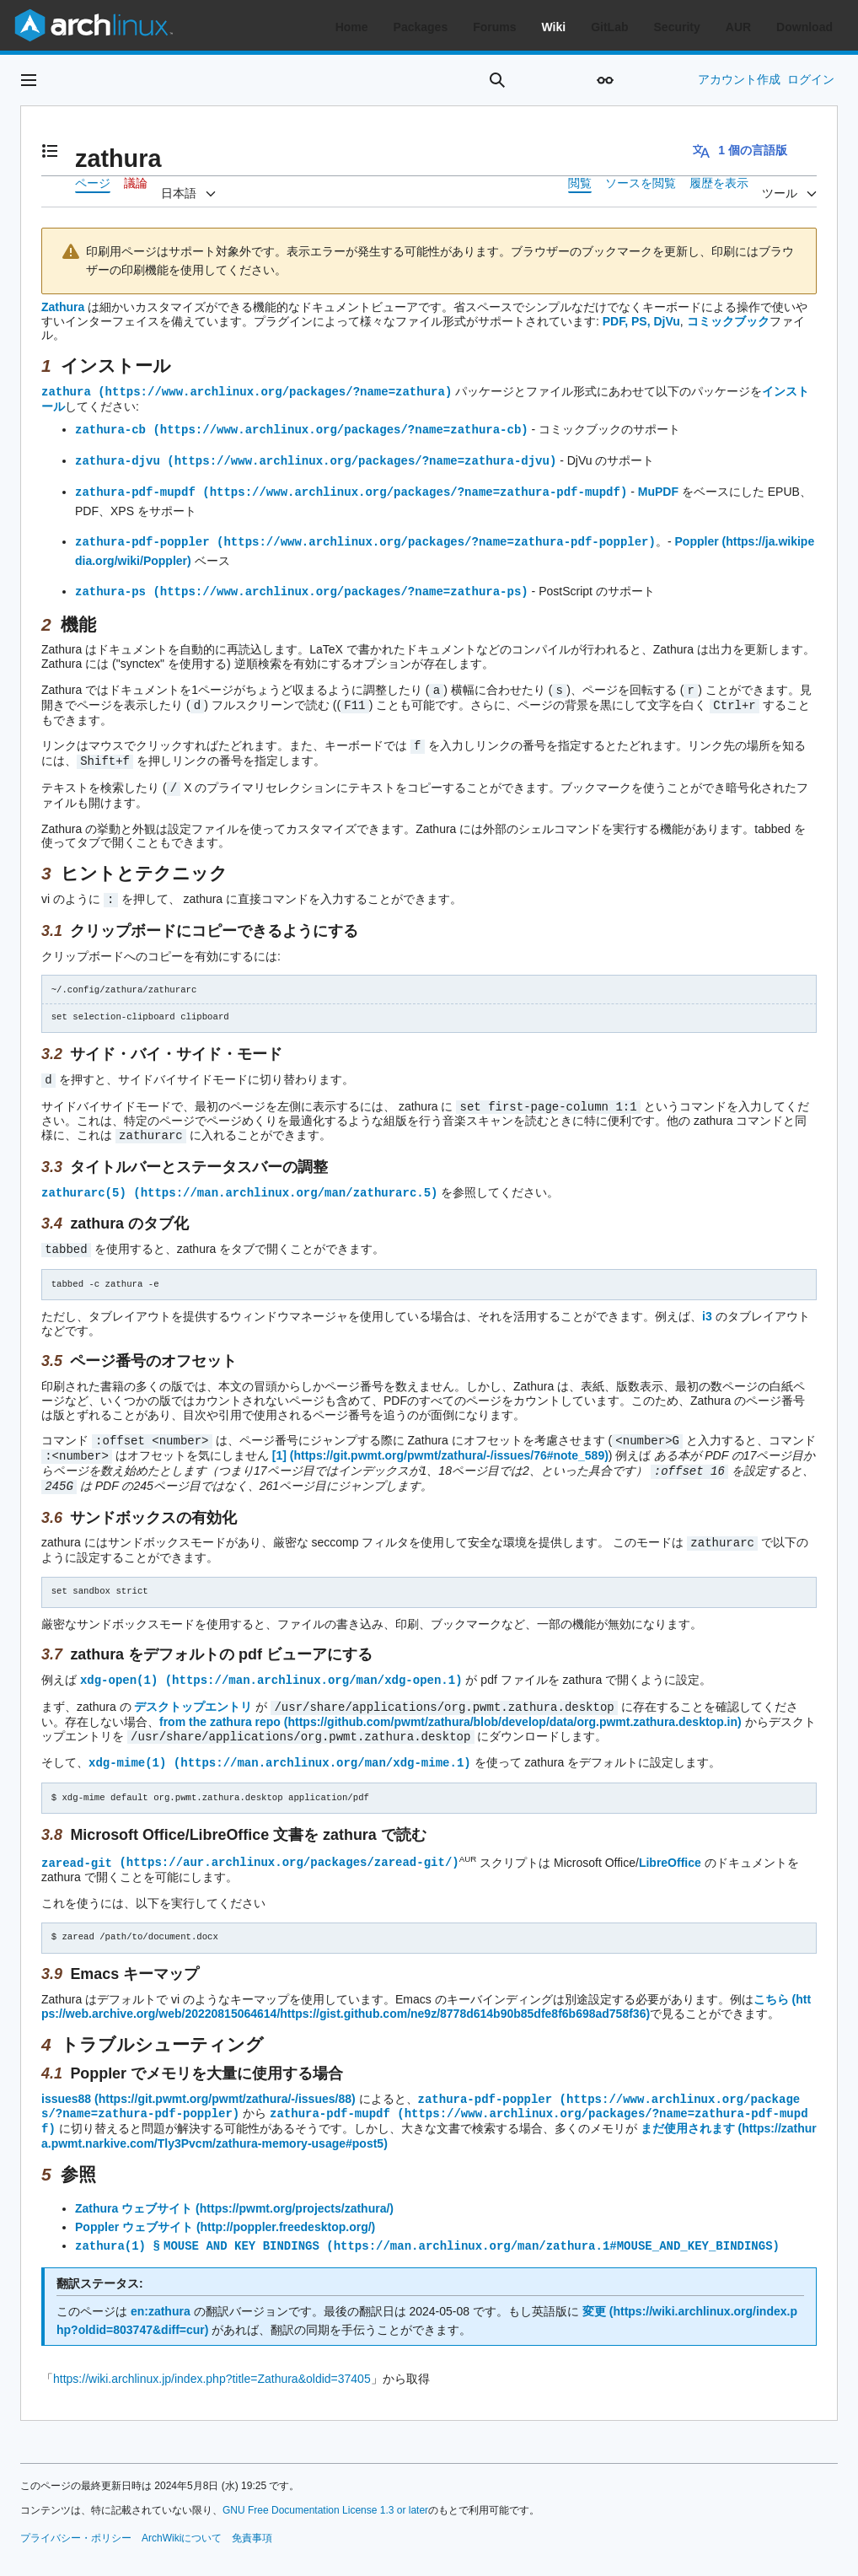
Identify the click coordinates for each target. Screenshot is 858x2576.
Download (804, 27)
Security (677, 27)
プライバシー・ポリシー (75, 2512)
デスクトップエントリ (193, 1687)
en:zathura (160, 2285)
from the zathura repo (220, 1701)
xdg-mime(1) (127, 1741)
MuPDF (658, 489)
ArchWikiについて (182, 2512)
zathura (66, 391)
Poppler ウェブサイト (134, 2201)
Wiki (554, 27)
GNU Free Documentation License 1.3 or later (325, 2484)
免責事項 (252, 2512)
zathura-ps (110, 586)
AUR (738, 27)
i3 (707, 1302)
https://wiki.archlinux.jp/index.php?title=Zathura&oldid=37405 (212, 2352)
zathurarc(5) (83, 1179)
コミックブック (728, 321)
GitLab (609, 27)
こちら (771, 1976)
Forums (494, 27)
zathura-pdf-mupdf (135, 489)
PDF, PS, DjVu (641, 321)
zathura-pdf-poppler (142, 538)
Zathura (62, 307)
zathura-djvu (117, 458)
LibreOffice (670, 1840)
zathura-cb (110, 428)
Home (351, 27)
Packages (421, 27)
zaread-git (76, 1839)
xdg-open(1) (119, 1661)
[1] (279, 1440)
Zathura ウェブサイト (133, 2183)
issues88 (66, 2076)
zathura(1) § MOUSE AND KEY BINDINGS (199, 2220)
